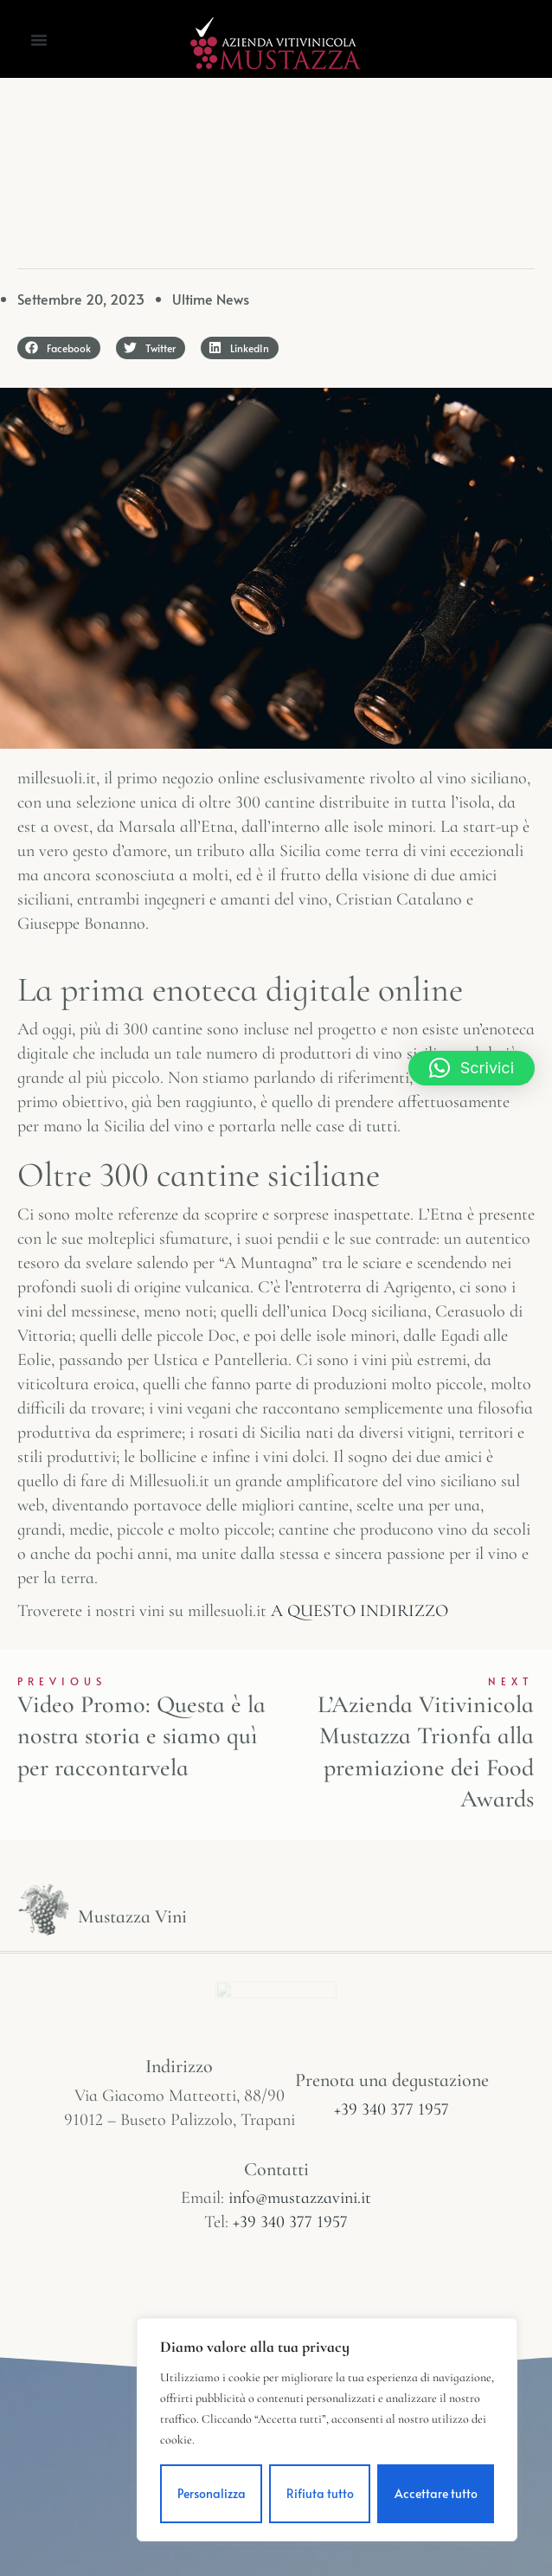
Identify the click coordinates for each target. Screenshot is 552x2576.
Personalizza (211, 2493)
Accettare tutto (436, 2493)
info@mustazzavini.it (299, 2197)
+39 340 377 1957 (391, 2109)
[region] (327, 2429)
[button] (39, 40)
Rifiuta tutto (320, 2493)
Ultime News (210, 298)
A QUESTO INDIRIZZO (359, 1610)
